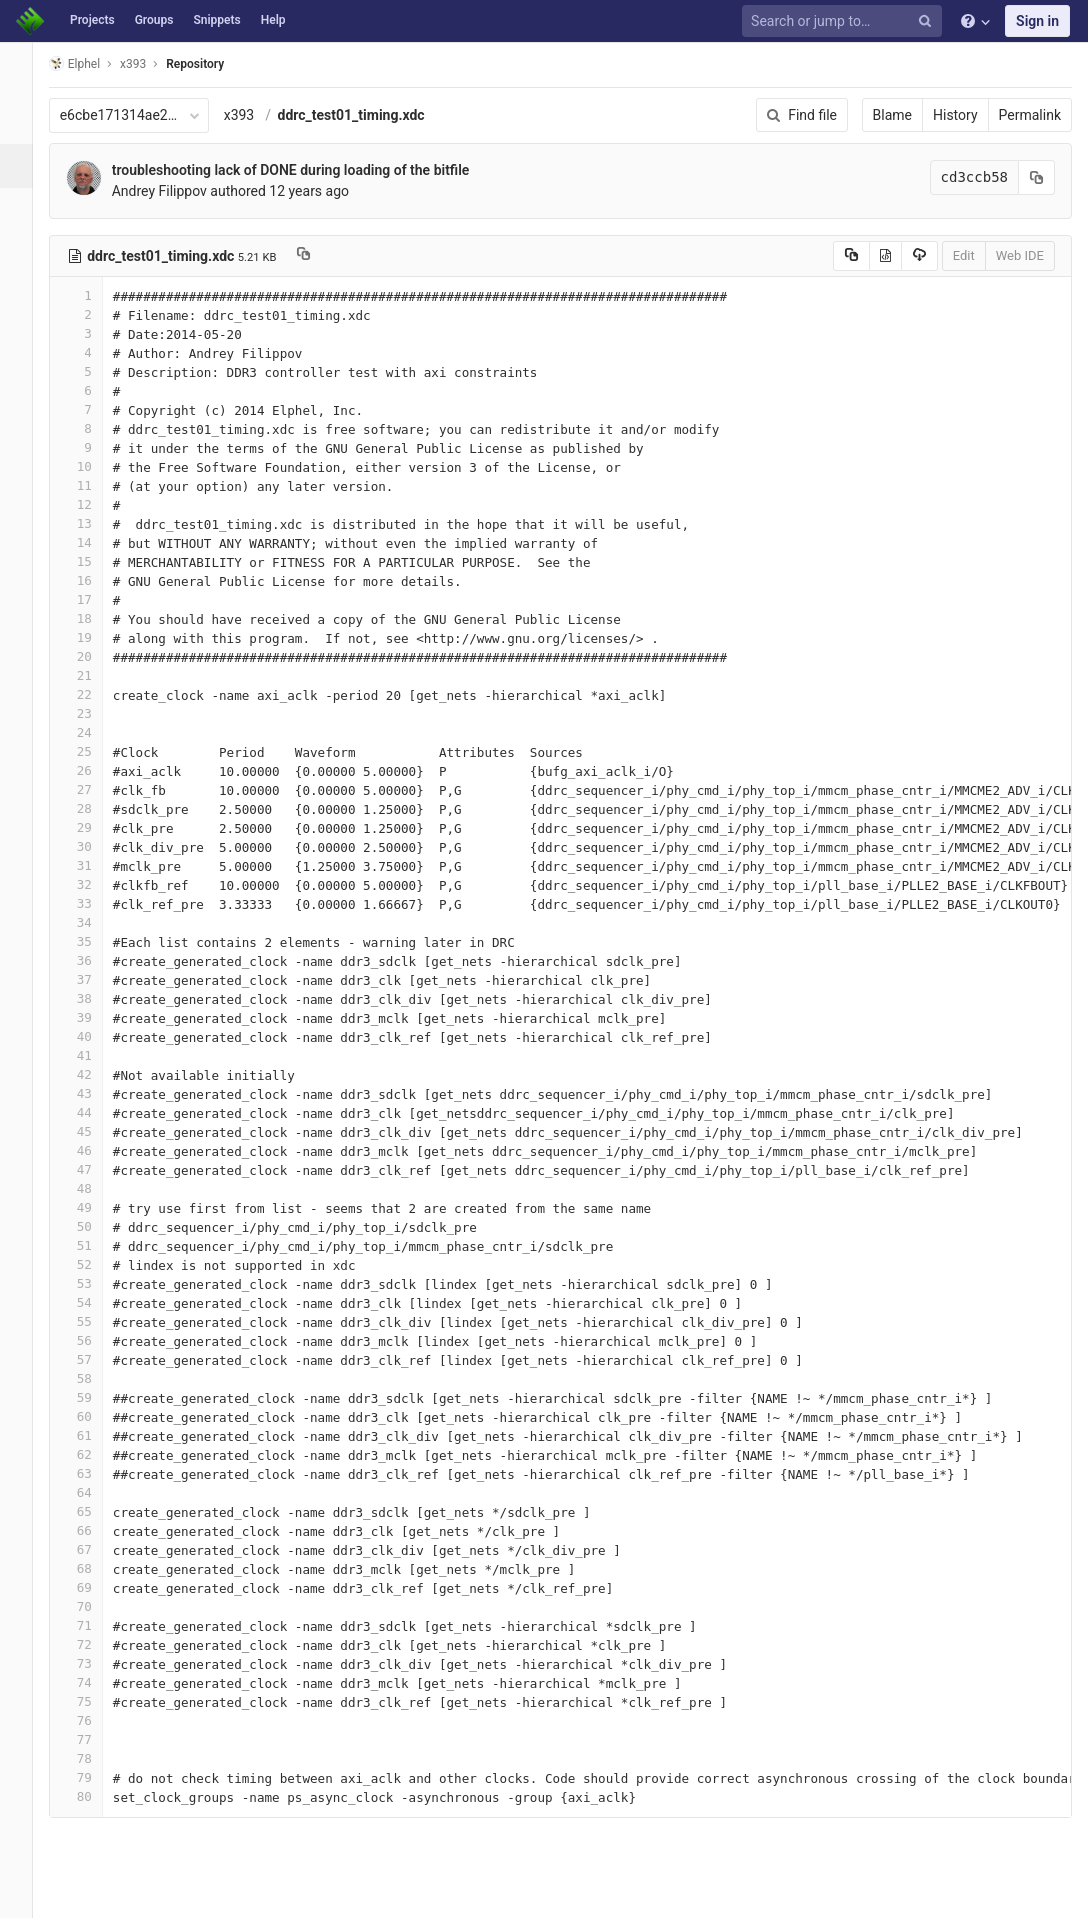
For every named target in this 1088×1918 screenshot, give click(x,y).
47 (93, 1169)
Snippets (216, 20)
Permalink (1030, 115)
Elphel (91, 63)
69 (93, 1587)
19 (93, 637)
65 (93, 1511)
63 (93, 1473)
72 (93, 1644)
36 (93, 960)
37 (93, 979)
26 (93, 770)
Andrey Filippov (176, 191)
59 (93, 1397)
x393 (256, 115)
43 (93, 1093)
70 (93, 1606)
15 (93, 561)
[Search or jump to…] (845, 21)
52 (93, 1264)
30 (93, 846)
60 (93, 1416)
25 (93, 751)
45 (93, 1131)
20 (93, 656)
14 (93, 542)
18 (93, 618)
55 (93, 1321)
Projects (92, 20)
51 (93, 1245)
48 (93, 1188)
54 (93, 1302)
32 (93, 884)
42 (93, 1074)
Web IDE (1020, 255)
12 (93, 504)
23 (93, 713)
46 (93, 1150)
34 (93, 922)
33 (93, 903)
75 (93, 1701)
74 (93, 1682)
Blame (892, 115)
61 (93, 1435)
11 (93, 485)
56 (93, 1340)
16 (93, 580)
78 (93, 1758)
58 (93, 1378)
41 (93, 1055)
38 (93, 998)
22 (93, 694)
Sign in (1037, 21)
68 (93, 1568)
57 (93, 1359)
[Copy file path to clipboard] (321, 256)
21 (93, 675)
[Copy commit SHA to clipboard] (1037, 177)
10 (93, 466)
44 (93, 1112)
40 (93, 1036)
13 (93, 523)
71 (93, 1625)
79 (93, 1777)
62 (93, 1454)
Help (273, 20)
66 (93, 1530)
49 (93, 1207)
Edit (964, 255)
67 (93, 1549)
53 (93, 1283)
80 (93, 1796)
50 (93, 1226)
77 (93, 1739)
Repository (213, 64)
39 (93, 1017)
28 (93, 808)
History (955, 115)
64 (93, 1492)
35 (93, 941)
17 (93, 599)
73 (93, 1663)
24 (93, 732)
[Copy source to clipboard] (851, 256)
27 (93, 789)
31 (93, 865)
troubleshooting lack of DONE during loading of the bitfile (308, 170)
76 (93, 1720)
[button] (24, 1894)
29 (93, 827)
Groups (154, 20)
